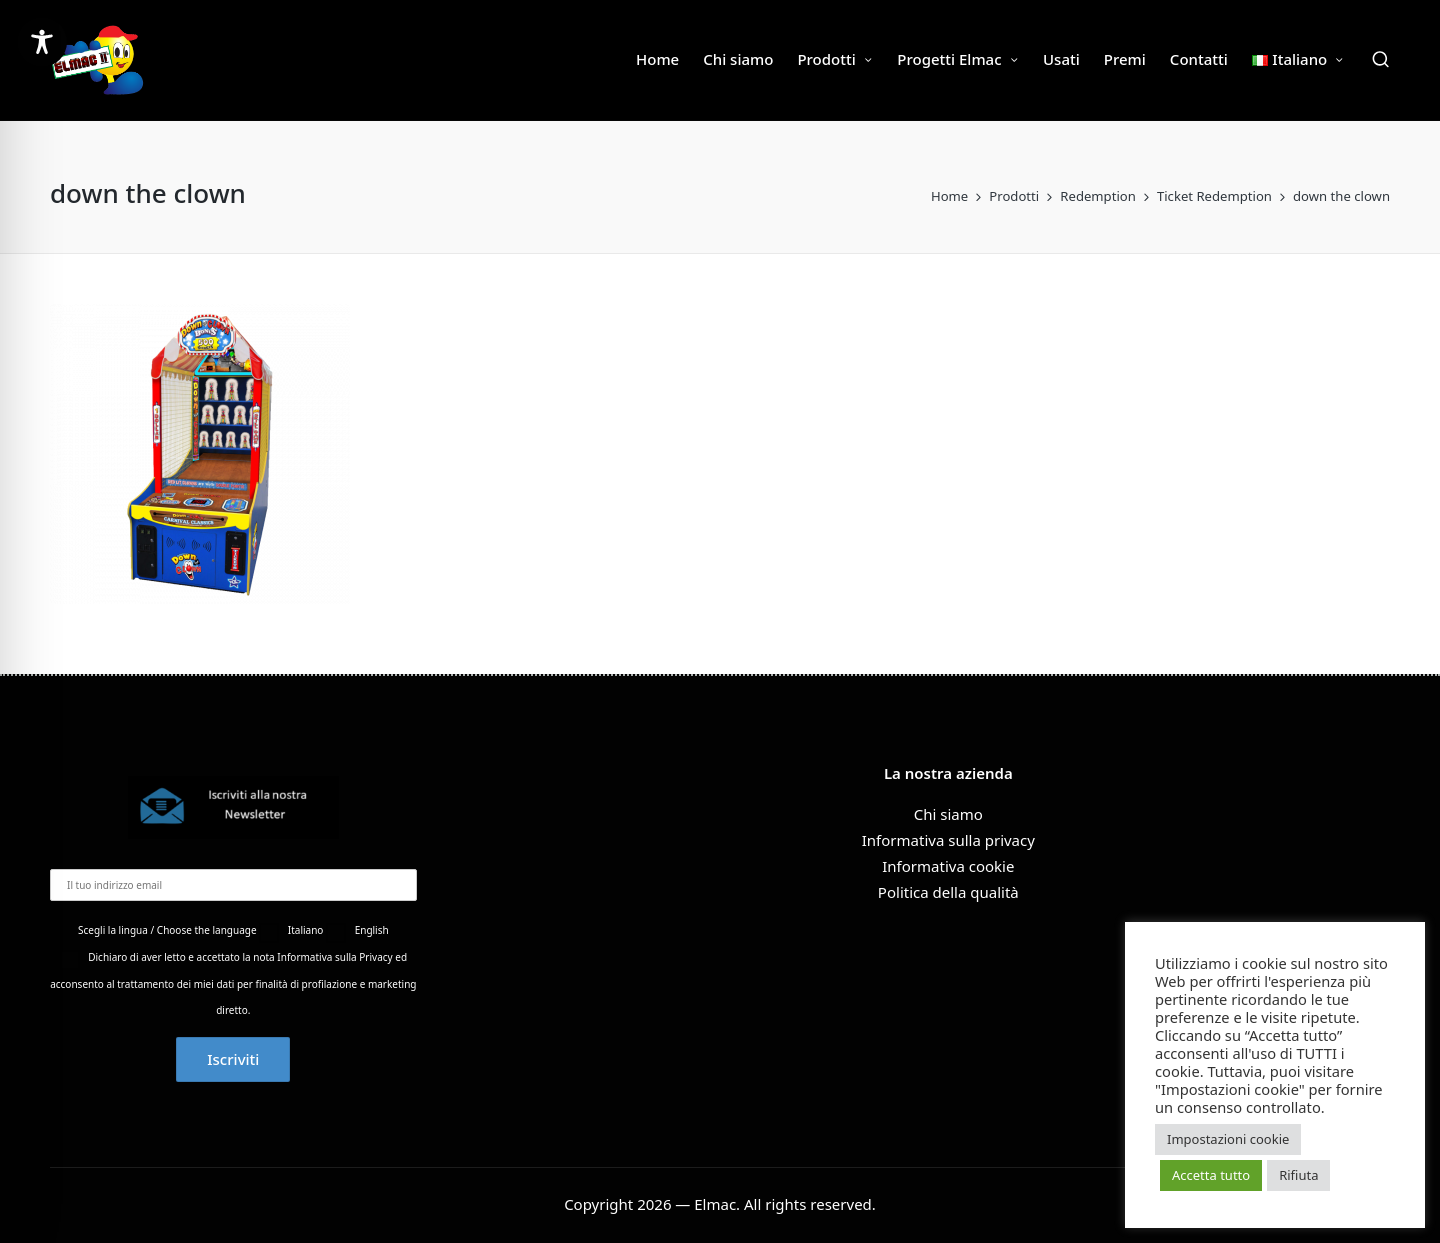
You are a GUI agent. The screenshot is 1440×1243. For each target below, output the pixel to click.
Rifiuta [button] (1298, 1175)
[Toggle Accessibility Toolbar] (42, 42)
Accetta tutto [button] (1211, 1175)
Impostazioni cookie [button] (1228, 1139)
